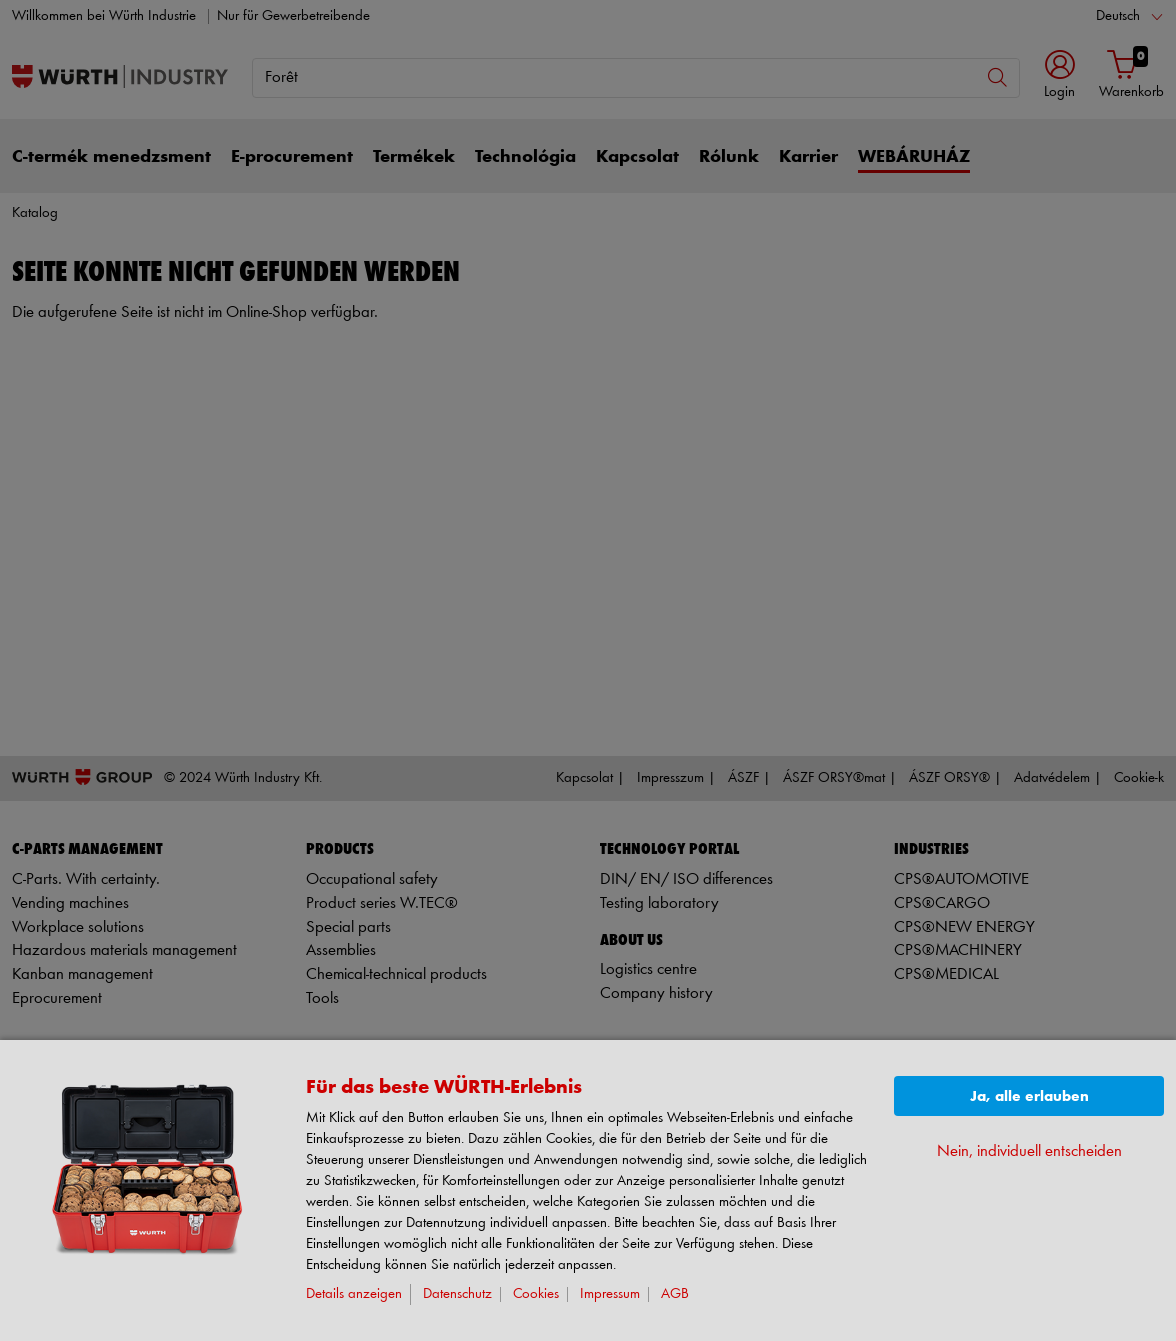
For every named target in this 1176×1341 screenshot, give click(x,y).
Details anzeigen (354, 1294)
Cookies (536, 1294)
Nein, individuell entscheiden (1029, 1151)
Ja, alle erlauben (1029, 1096)
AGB (675, 1294)
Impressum (610, 1294)
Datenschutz (457, 1294)
